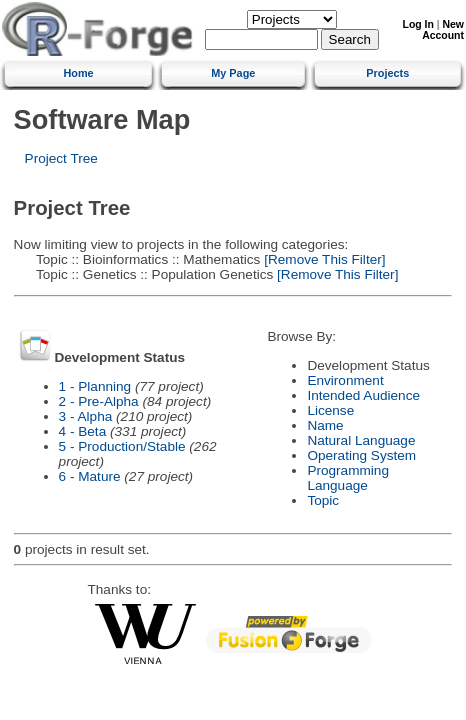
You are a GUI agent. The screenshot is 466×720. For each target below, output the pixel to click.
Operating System (361, 455)
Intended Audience (363, 395)
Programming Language (348, 478)
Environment (345, 380)
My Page (233, 73)
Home (78, 73)
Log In (418, 24)
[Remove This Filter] (322, 259)
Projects (387, 73)
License (330, 410)
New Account (443, 30)
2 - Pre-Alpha (99, 401)
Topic (323, 500)
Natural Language (361, 440)
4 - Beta (83, 431)
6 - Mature (90, 476)
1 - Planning (95, 386)
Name (325, 425)
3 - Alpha (86, 416)
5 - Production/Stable (122, 446)
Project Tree (61, 158)
